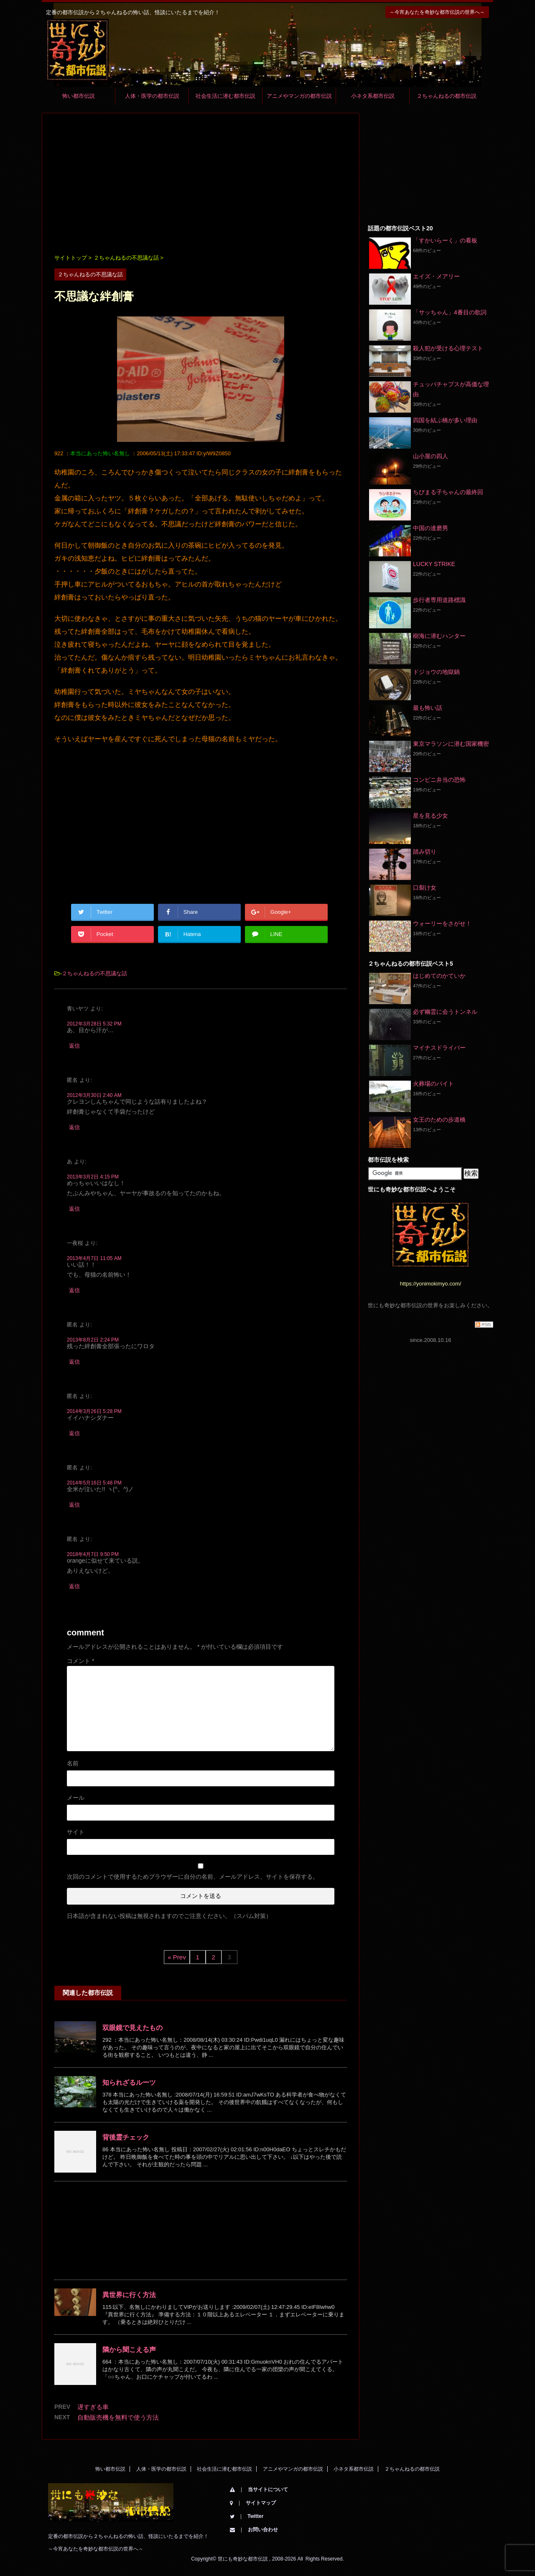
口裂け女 (424, 887)
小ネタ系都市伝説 (373, 96)
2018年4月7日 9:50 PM (93, 1554)
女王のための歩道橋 (439, 1119)
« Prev (177, 1957)
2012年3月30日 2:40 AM (94, 1095)
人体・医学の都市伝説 (152, 96)
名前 (73, 1763)
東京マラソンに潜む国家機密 (451, 743)
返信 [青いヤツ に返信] (74, 1046)
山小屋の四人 (430, 456)
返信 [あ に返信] (74, 1209)
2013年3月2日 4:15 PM (93, 1177)
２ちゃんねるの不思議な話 (94, 973)
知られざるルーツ (129, 2082)
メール (75, 1797)
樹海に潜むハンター (439, 636)
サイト (75, 1832)
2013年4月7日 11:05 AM (94, 1258)
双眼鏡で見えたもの (132, 2027)
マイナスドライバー (439, 1047)
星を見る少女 (430, 815)
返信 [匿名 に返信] (74, 1127)
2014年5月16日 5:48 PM (94, 1483)
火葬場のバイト (433, 1083)
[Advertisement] (200, 184)
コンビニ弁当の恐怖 (439, 779)
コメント (80, 1661)
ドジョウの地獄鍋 (436, 671)
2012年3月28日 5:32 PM (94, 1024)
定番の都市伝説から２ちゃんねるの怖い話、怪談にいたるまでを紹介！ (128, 2536)
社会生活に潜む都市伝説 (225, 96)
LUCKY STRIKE (434, 564)
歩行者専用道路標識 (439, 600)
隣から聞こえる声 (129, 2349)
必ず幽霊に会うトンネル (445, 1011)
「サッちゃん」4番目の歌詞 (450, 312)
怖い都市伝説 (78, 96)
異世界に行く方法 (129, 2294)
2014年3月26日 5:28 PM (94, 1411)
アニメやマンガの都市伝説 (299, 96)
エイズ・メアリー (436, 276)
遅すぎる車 (93, 2406)
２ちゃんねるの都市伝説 (446, 96)
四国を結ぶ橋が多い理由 (445, 420)
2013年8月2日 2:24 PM (93, 1340)
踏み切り (424, 851)
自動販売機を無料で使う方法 (118, 2417)
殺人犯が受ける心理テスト (448, 348)
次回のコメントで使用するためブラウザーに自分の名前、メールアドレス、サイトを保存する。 (192, 1876)
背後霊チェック (125, 2137)
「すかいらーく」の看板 (445, 240)
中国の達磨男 (430, 528)
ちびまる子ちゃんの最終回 (448, 492)
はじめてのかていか (439, 975)
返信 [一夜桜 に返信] (74, 1290)
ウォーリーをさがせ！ (442, 923)
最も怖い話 (427, 707)
